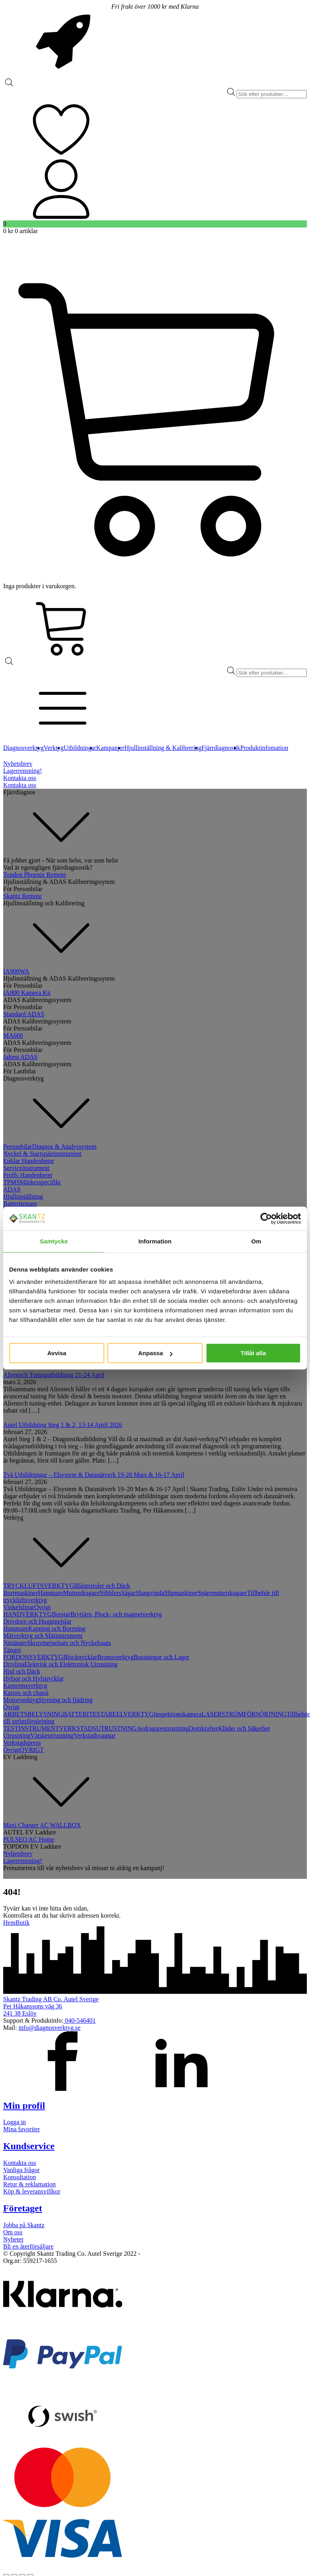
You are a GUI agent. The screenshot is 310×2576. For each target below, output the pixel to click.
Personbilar (17, 1146)
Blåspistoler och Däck (102, 1585)
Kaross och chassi (26, 1692)
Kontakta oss (19, 778)
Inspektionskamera (178, 1714)
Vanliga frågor (21, 2170)
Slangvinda (150, 1592)
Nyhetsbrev (18, 763)
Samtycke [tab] (54, 1241)
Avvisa (56, 1353)
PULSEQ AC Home (28, 1839)
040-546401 (79, 2020)
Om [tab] (256, 1241)
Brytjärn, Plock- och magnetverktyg (116, 1614)
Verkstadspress (22, 1742)
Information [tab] (155, 1241)
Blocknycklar (80, 1657)
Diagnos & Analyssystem (64, 1146)
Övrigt (42, 1607)
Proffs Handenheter (28, 1175)
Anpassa (155, 1353)
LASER (212, 1714)
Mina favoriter (21, 2129)
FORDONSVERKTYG (33, 1657)
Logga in (14, 2122)
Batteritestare (20, 1203)
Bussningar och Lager (161, 1657)
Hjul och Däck (21, 1671)
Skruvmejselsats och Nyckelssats (69, 1642)
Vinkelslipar (18, 1607)
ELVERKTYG (135, 1714)
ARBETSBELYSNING (33, 1714)
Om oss (12, 2232)
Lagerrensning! (22, 770)
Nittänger (15, 1642)
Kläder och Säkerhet (244, 1728)
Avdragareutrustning (163, 1728)
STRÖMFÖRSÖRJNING (254, 1714)
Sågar (128, 1592)
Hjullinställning (23, 1196)
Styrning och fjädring (65, 1699)
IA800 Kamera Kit (27, 992)
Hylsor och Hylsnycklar (33, 1678)
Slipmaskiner (180, 1592)
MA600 (13, 1035)
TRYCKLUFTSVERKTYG (38, 1585)
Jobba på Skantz (23, 2225)
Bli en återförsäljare (28, 2246)
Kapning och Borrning (56, 1628)
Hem (9, 1922)
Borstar (61, 1614)
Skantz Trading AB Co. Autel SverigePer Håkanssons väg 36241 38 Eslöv (51, 2006)
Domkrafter (203, 1728)
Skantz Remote (22, 896)
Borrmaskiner (20, 1592)
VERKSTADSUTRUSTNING (97, 1728)
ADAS (12, 1189)
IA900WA (16, 971)
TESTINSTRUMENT (31, 1728)
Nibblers (110, 1592)
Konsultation (19, 2177)
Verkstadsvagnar (95, 1735)
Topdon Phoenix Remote (34, 874)
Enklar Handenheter (28, 1160)
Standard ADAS (23, 1014)
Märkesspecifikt (40, 1182)
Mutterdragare (81, 1592)
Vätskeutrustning (51, 1735)
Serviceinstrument (26, 1168)
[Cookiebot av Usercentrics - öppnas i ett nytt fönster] (266, 1218)
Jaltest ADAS (20, 1057)
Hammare (50, 1592)
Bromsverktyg (115, 1657)
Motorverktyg (20, 1699)
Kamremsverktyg (25, 1685)
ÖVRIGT (32, 1749)
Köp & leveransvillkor (31, 2191)
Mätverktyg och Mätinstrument (42, 1635)
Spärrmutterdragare (222, 1592)
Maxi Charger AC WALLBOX (42, 1825)
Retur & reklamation (29, 2184)
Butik (22, 1922)
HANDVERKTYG (27, 1614)
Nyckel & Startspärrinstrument (42, 1153)
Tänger (12, 1650)
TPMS (11, 1182)
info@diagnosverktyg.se (49, 2027)
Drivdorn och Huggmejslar (37, 1621)
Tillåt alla (253, 1353)
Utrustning (16, 1735)
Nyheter (13, 2239)
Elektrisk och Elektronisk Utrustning (70, 1664)
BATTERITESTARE (89, 1714)
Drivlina (13, 1664)
